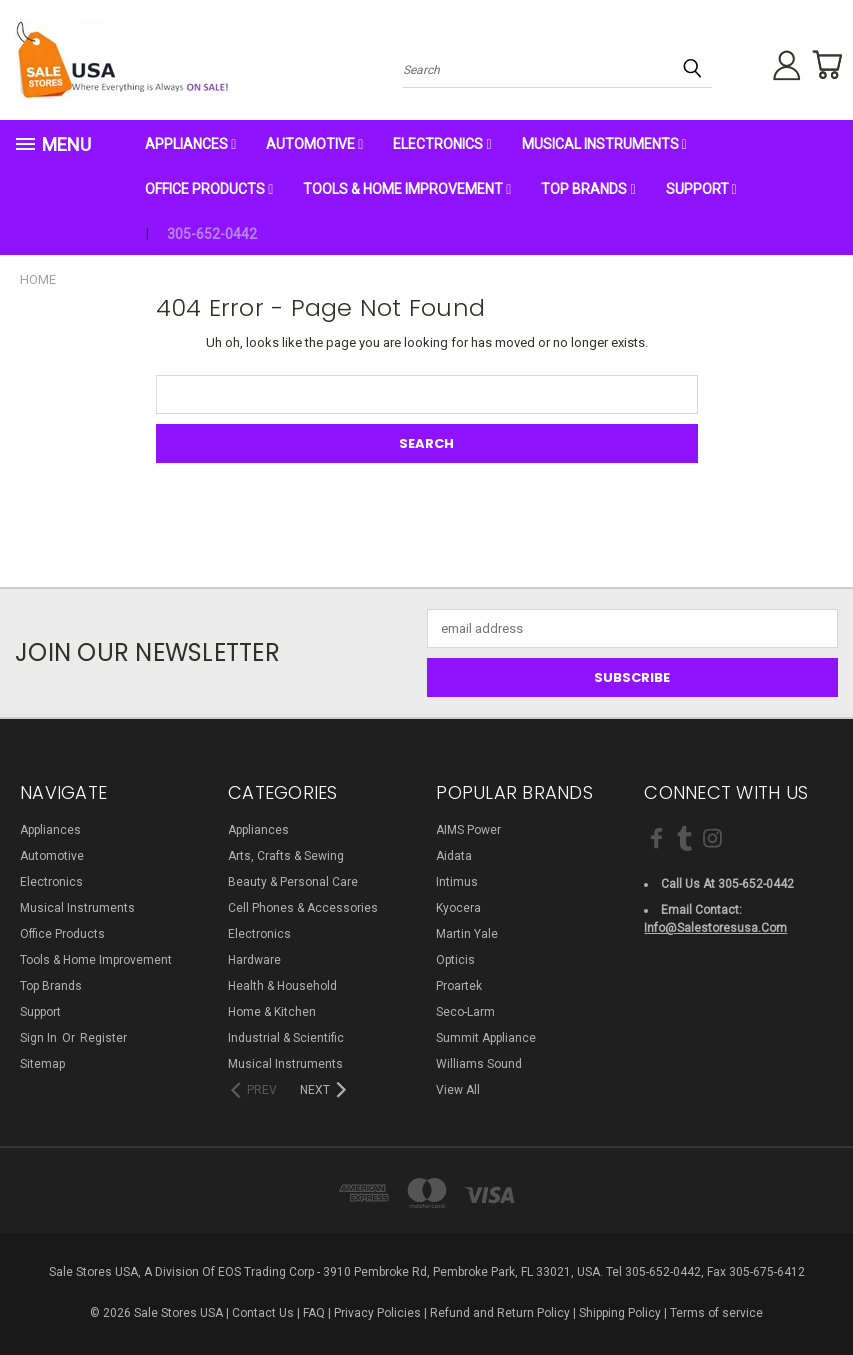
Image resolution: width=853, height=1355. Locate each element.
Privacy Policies (377, 1313)
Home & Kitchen (272, 1012)
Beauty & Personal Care (293, 882)
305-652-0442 (212, 234)
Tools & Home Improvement (407, 189)
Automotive (314, 144)
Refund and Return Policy (500, 1313)
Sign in (40, 1038)
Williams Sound (479, 1064)
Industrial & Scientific (286, 1038)
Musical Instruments (604, 144)
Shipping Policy (620, 1313)
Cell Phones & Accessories (303, 908)
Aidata (454, 856)
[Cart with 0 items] (823, 65)
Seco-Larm (465, 1012)
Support (701, 189)
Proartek (459, 986)
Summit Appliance (486, 1038)
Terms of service (716, 1313)
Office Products (209, 189)
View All (458, 1090)
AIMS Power (468, 830)
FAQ (314, 1313)
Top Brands (588, 189)
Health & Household (282, 986)
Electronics (442, 144)
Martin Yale (467, 934)
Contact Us (263, 1313)
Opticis (455, 960)
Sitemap (42, 1064)
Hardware (254, 960)
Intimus (457, 882)
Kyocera (458, 908)
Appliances (190, 144)
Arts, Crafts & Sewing (286, 856)
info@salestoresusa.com (715, 928)
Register (103, 1038)
